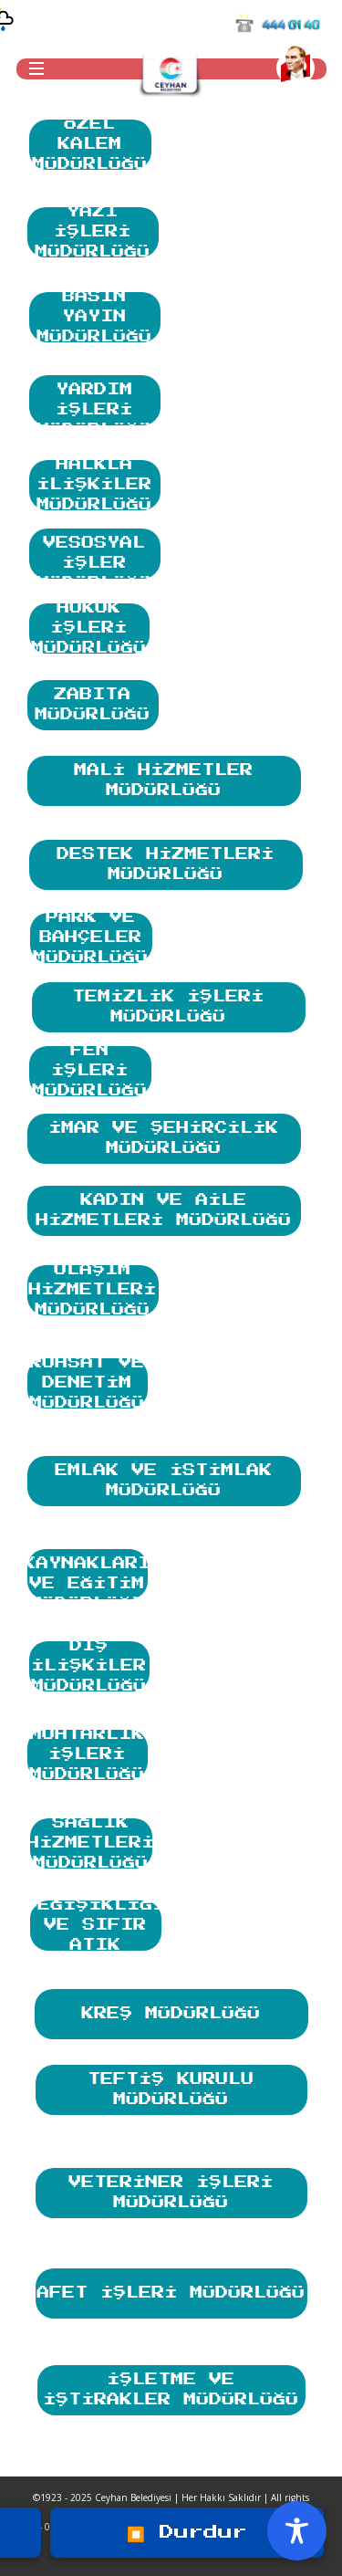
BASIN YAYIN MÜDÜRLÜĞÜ (95, 317)
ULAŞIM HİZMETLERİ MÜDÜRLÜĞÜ (93, 1290)
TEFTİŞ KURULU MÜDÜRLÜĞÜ (171, 2086)
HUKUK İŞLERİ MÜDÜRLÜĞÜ (89, 628)
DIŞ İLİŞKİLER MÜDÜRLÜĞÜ (89, 1666)
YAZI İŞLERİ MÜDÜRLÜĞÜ (93, 232)
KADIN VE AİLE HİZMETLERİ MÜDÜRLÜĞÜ (164, 1207)
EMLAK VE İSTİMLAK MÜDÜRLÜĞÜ (164, 1477)
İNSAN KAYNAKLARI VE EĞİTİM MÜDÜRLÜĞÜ (87, 1574)
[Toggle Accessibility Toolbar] (296, 2530)
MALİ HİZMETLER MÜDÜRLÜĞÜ (164, 777)
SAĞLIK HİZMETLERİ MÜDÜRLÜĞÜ (91, 1843)
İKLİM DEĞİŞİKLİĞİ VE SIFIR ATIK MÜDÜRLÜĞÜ (95, 1926)
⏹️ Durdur (187, 2532)
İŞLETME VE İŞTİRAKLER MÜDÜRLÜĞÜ (171, 2386)
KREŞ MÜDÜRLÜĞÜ (170, 2004)
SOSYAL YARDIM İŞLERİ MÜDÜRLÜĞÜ (95, 400)
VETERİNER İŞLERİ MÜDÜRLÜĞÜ (170, 2189)
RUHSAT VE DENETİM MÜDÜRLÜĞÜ (87, 1383)
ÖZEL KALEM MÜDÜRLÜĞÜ (90, 145)
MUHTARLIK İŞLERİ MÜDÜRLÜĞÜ (87, 1755)
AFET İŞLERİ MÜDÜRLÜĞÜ (171, 2283)
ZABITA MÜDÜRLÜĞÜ (93, 701)
